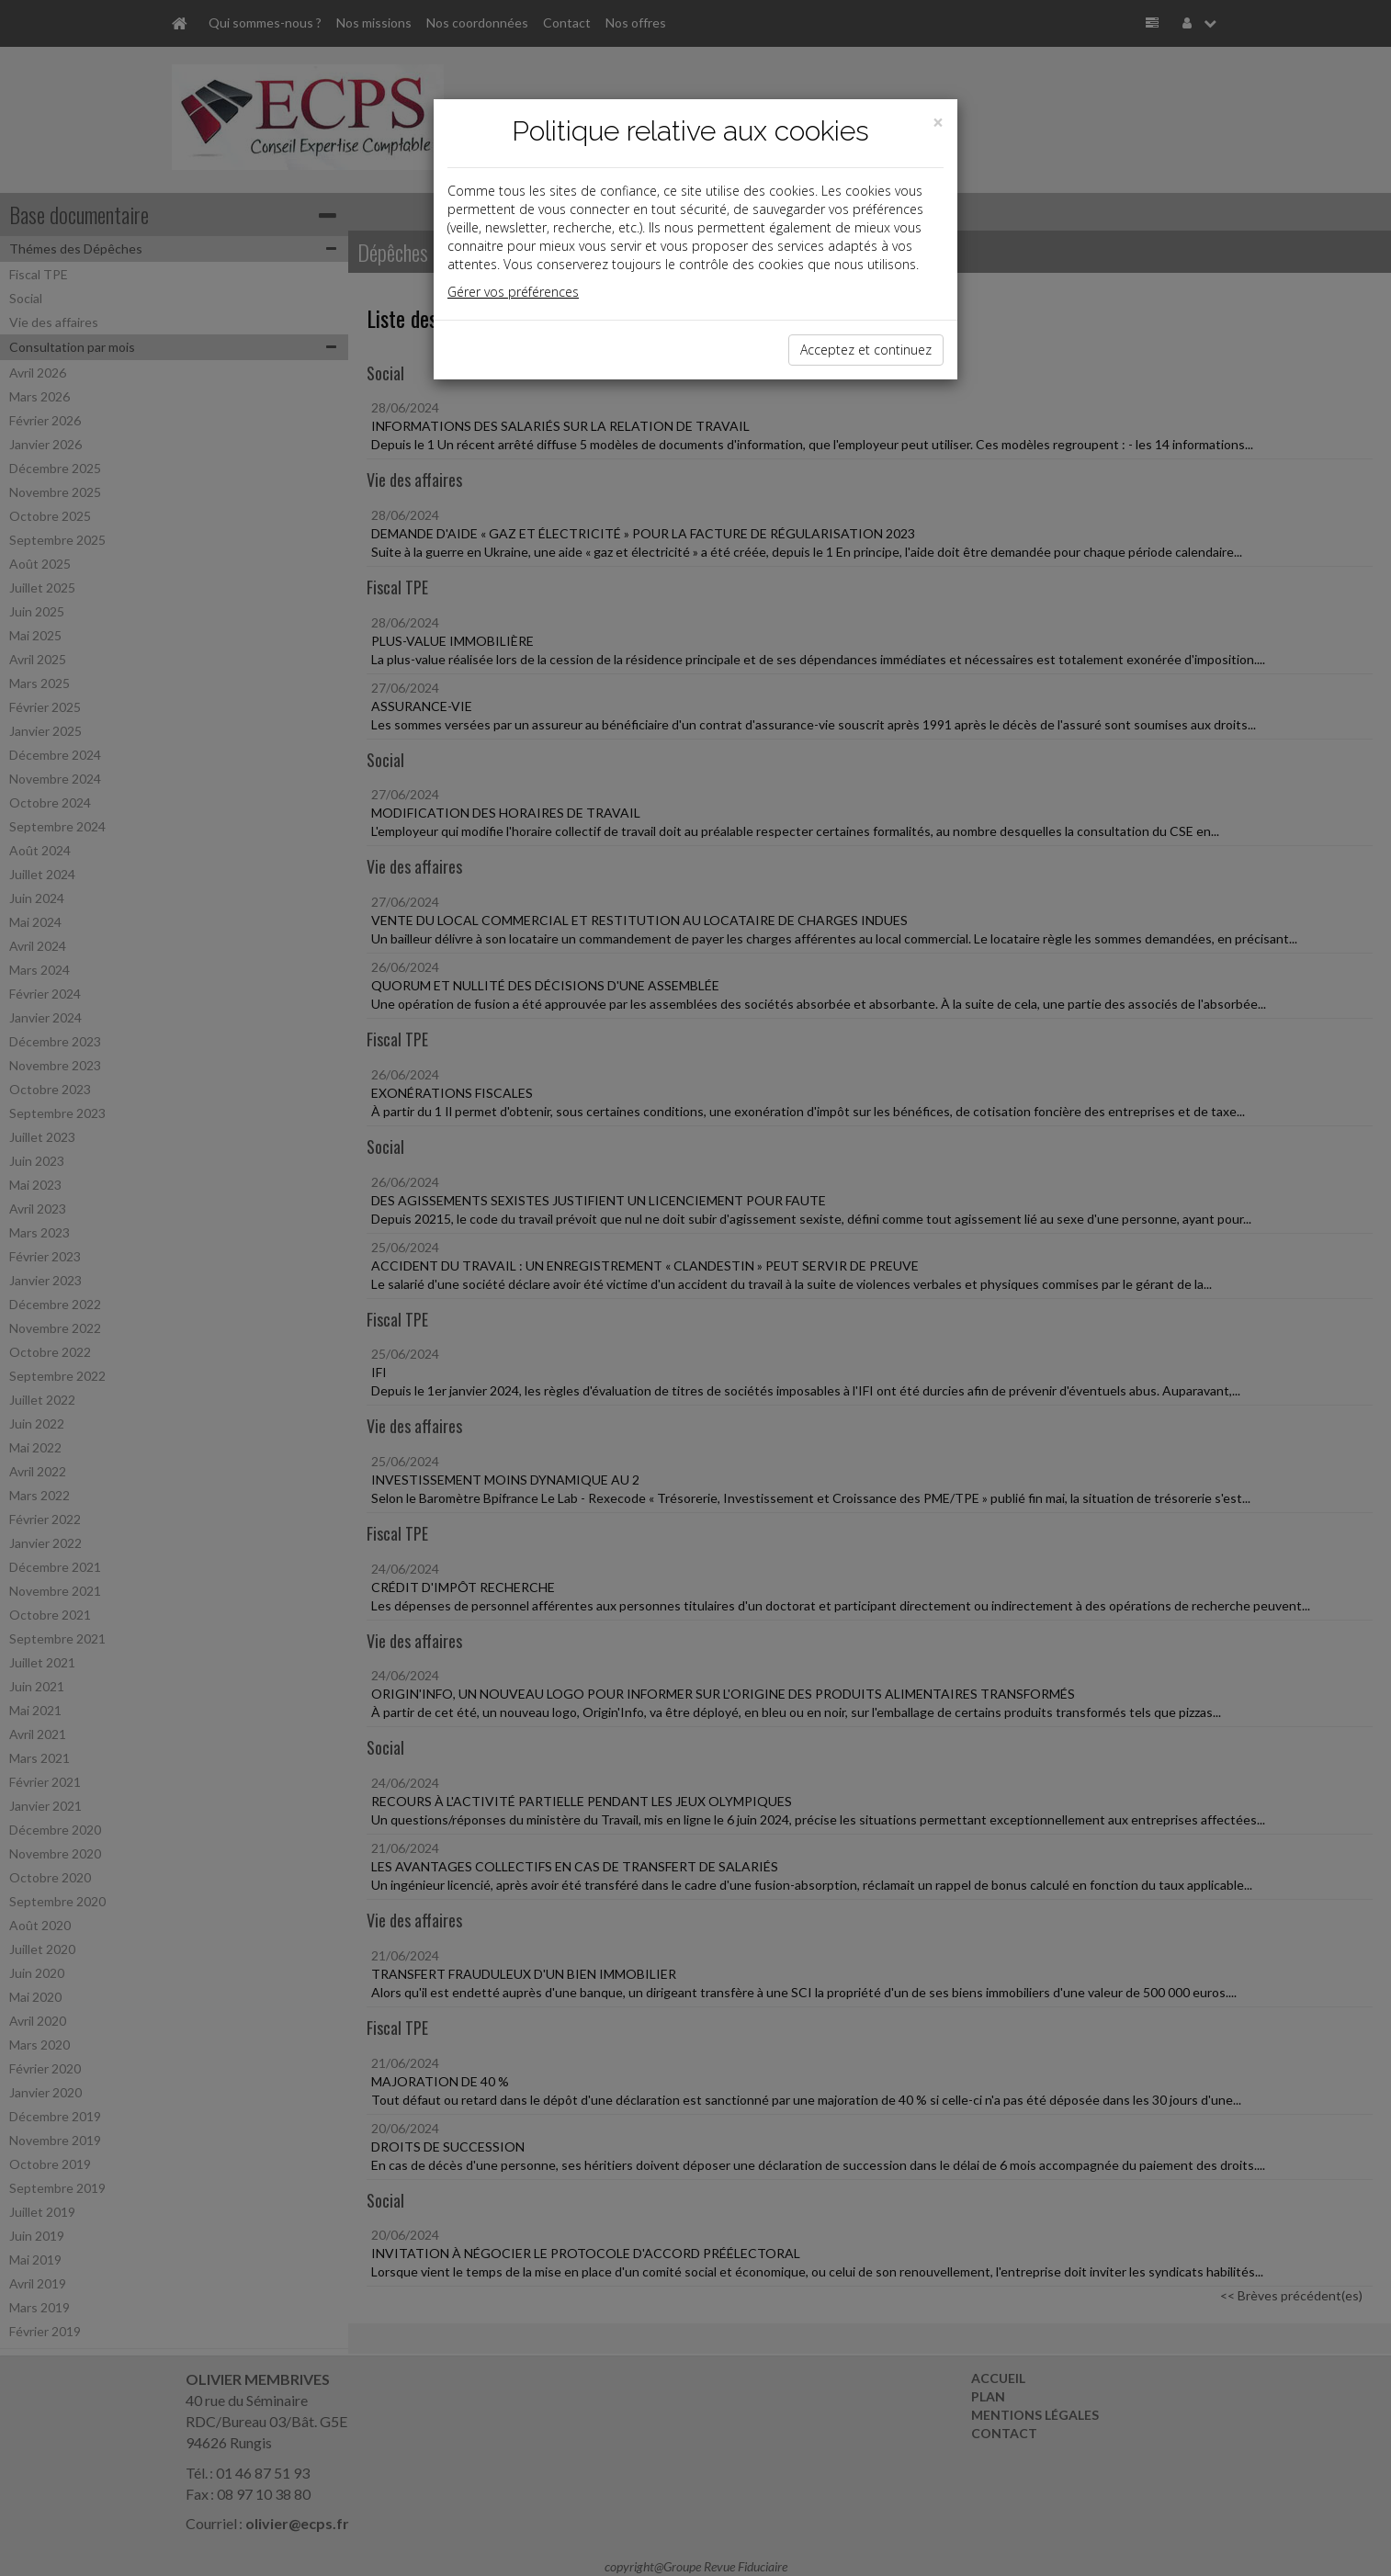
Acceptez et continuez (866, 349)
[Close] (938, 122)
